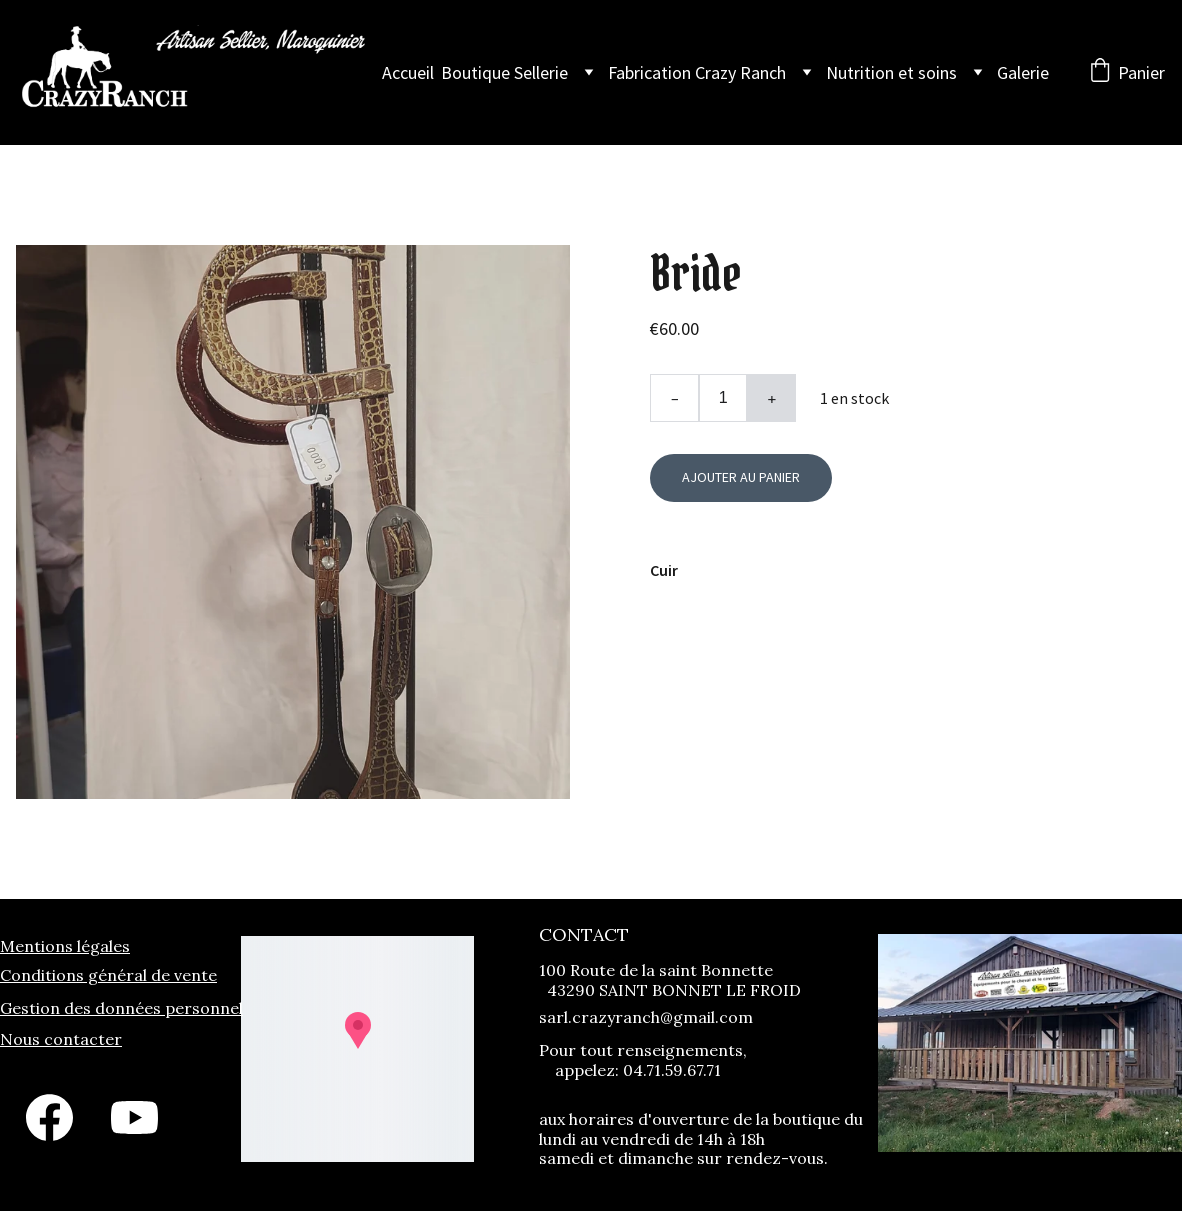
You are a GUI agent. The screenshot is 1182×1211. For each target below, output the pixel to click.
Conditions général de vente (108, 975)
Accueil (408, 72)
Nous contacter (61, 1039)
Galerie (1023, 72)
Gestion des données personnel (121, 1008)
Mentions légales (65, 946)
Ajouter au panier (741, 477)
